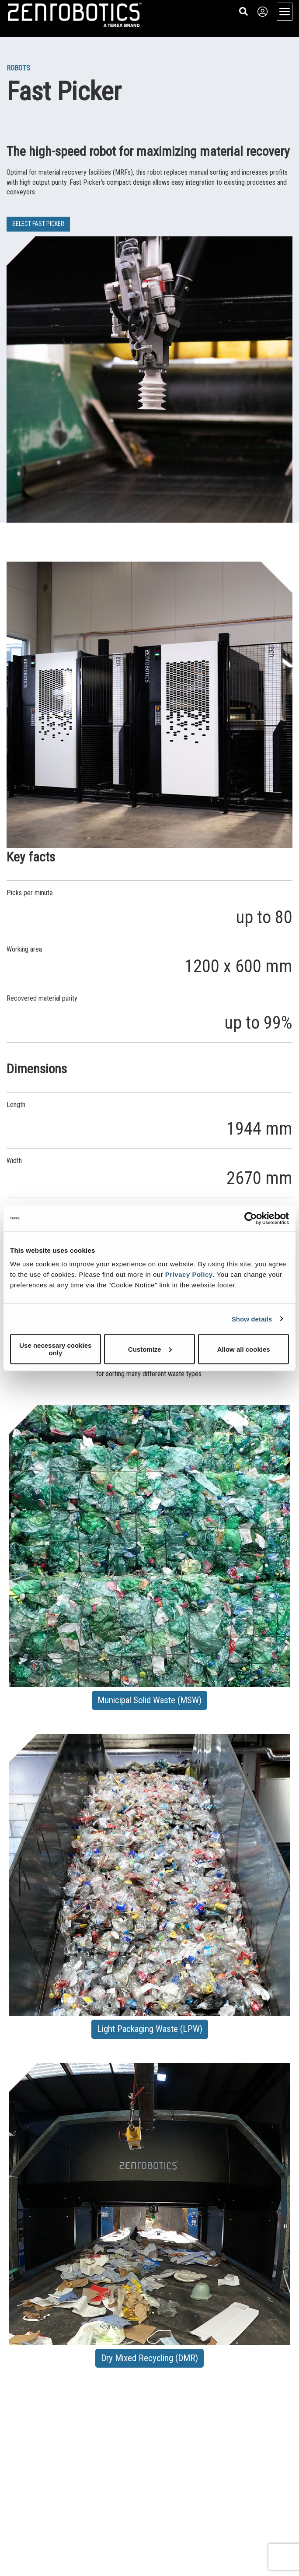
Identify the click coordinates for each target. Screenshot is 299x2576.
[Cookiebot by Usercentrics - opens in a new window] (250, 1218)
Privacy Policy (189, 1274)
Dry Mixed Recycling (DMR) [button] (149, 2358)
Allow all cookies (243, 1349)
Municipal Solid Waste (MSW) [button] (149, 1700)
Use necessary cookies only (55, 1349)
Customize (150, 1349)
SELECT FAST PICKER (38, 223)
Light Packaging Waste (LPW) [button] (149, 2029)
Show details (252, 1318)
